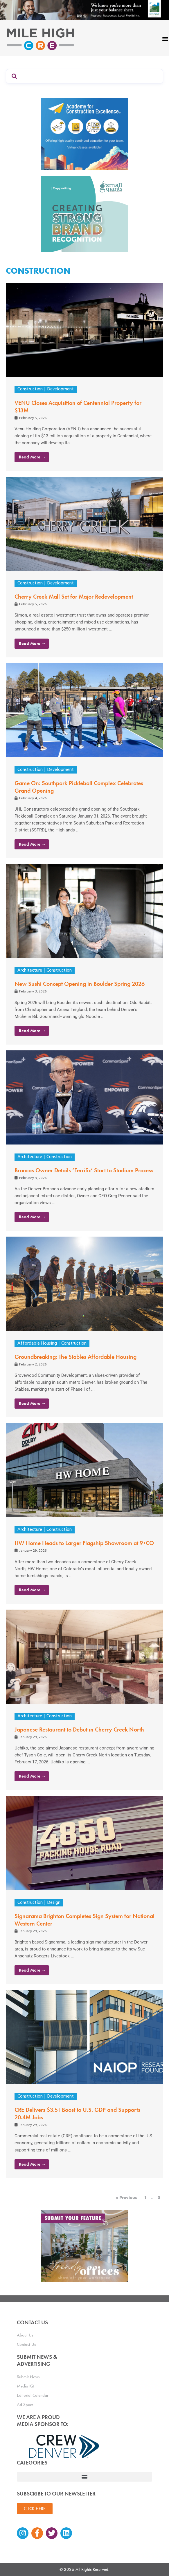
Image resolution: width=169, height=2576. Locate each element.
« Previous (126, 2197)
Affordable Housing (37, 1343)
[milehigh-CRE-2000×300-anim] (84, 9)
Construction (30, 389)
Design (53, 1903)
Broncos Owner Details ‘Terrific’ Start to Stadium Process (84, 1170)
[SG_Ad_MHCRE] (84, 213)
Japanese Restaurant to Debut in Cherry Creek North (79, 1729)
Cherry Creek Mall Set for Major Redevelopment (74, 596)
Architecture (29, 970)
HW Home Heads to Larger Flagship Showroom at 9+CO (84, 1543)
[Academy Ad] (84, 133)
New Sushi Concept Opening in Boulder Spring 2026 (80, 984)
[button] (84, 2477)
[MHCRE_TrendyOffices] (84, 2245)
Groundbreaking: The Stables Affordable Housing (75, 1357)
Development (60, 389)
